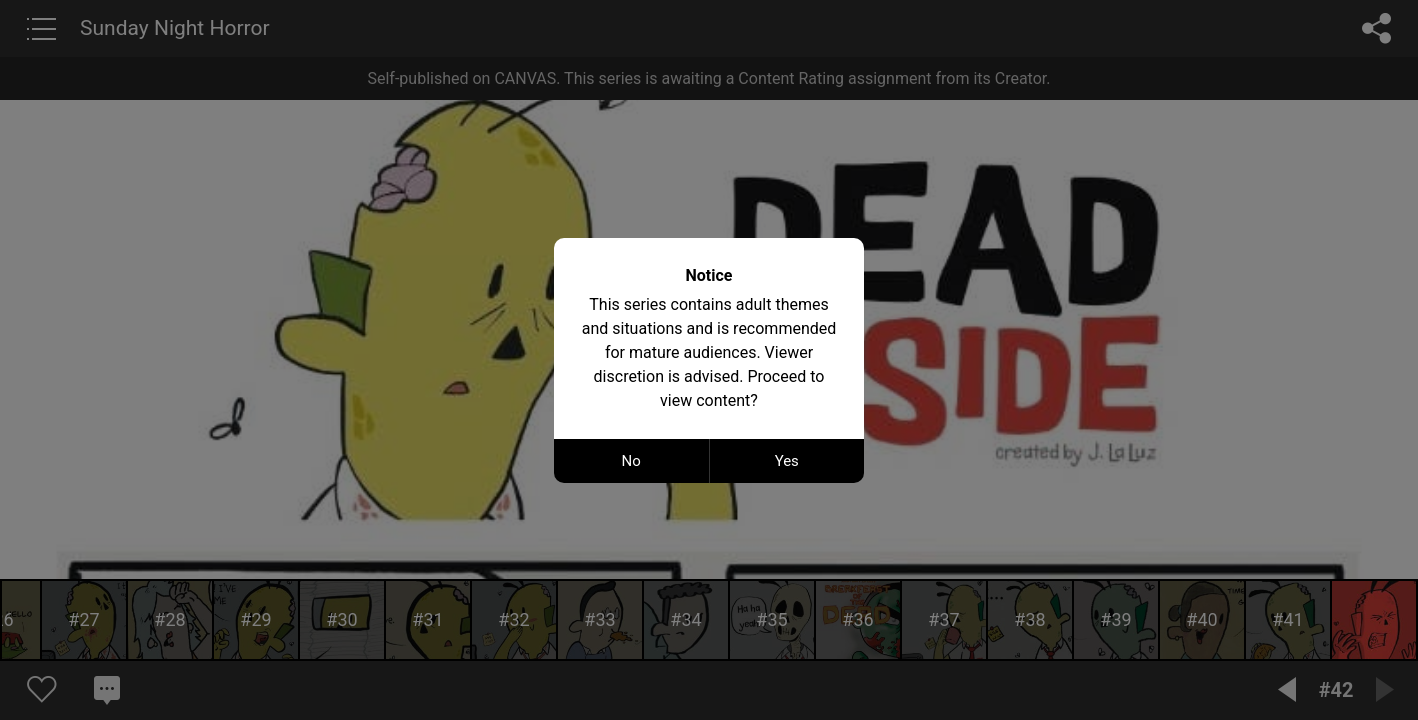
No (631, 461)
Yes (787, 461)
